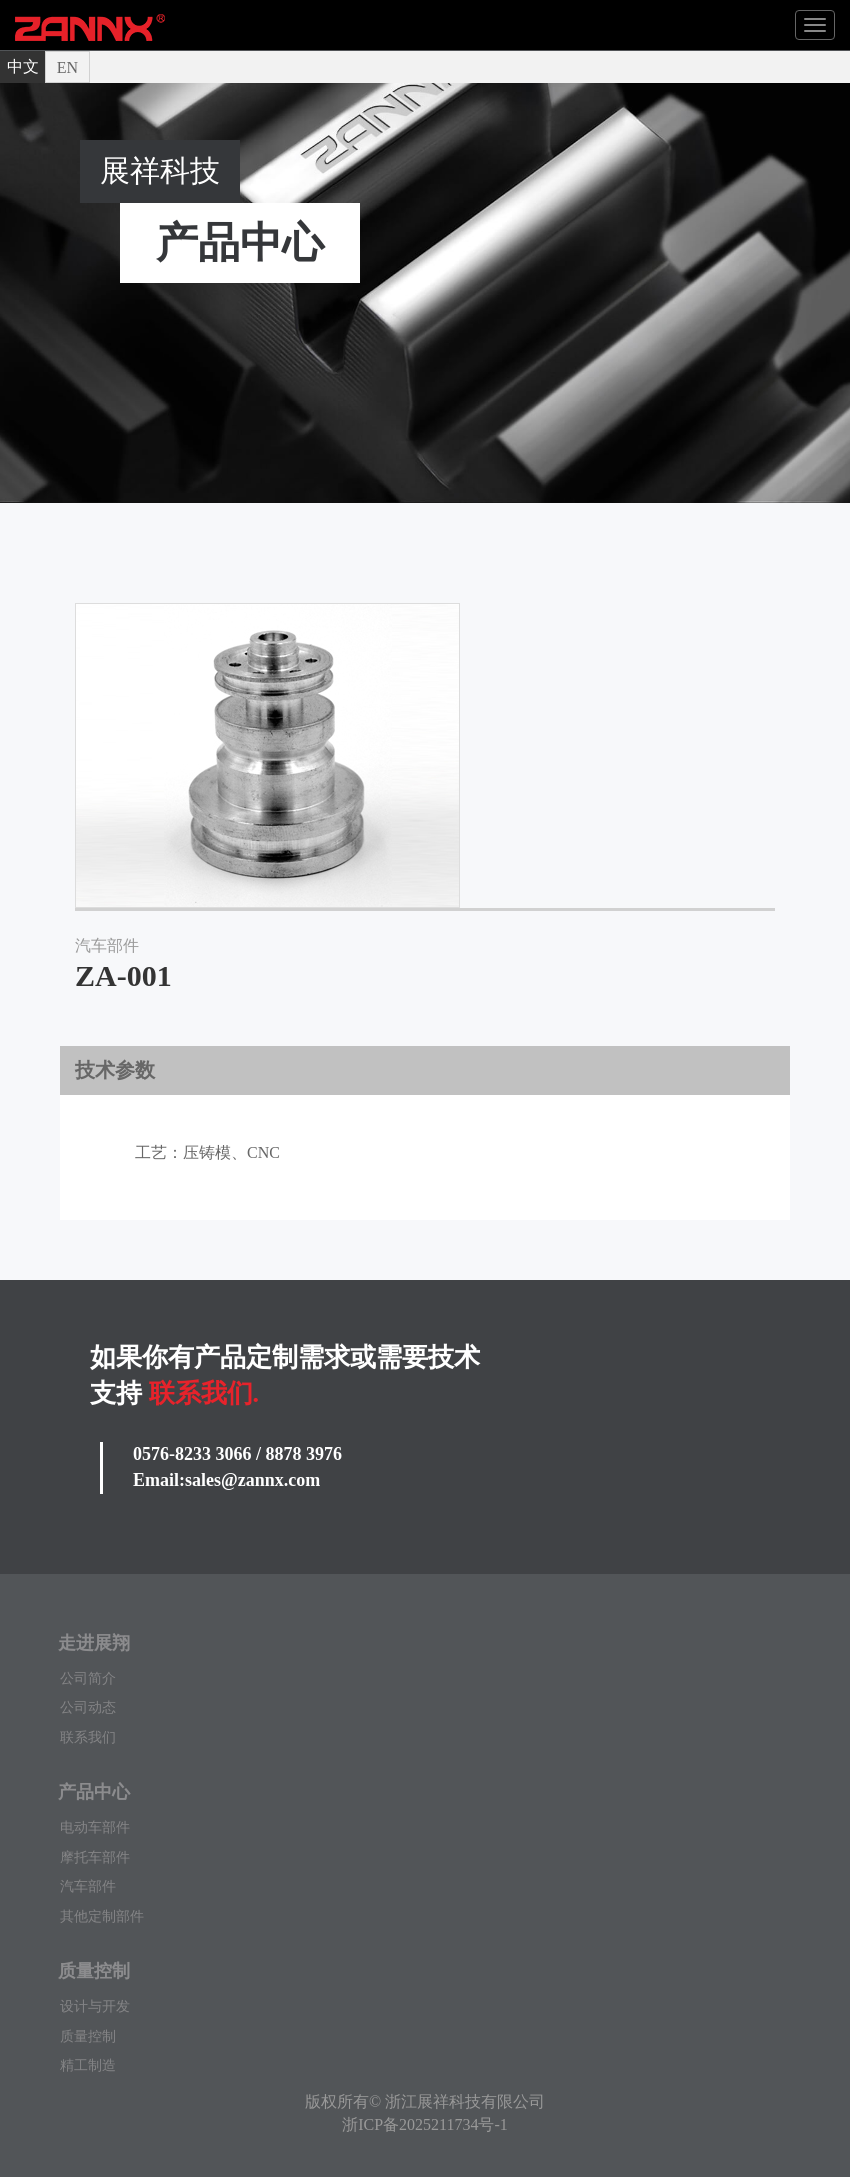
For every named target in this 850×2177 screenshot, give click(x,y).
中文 (23, 66)
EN (67, 67)
